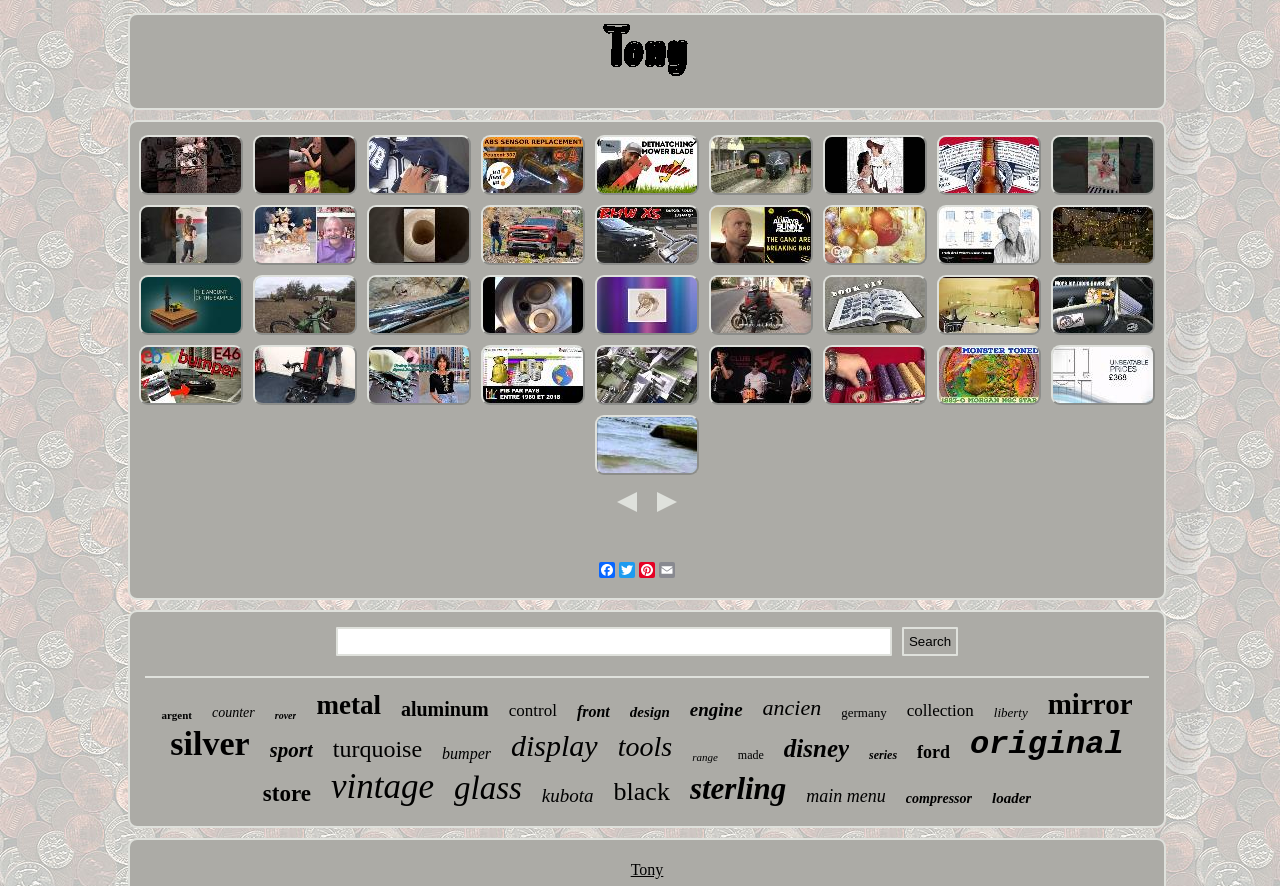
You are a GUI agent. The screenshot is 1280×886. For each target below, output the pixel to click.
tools (645, 746)
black (642, 791)
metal (348, 705)
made (751, 755)
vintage (382, 786)
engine (716, 709)
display (554, 745)
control (533, 710)
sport (291, 750)
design (650, 712)
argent (176, 715)
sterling (738, 788)
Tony (647, 869)
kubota (568, 795)
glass (488, 788)
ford (933, 752)
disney (816, 748)
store (287, 793)
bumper (466, 753)
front (593, 711)
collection (940, 710)
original (1047, 744)
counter (233, 712)
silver (209, 743)
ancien (792, 707)
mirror (1090, 704)
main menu (846, 796)
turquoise (377, 749)
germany (863, 712)
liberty (1011, 712)
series (883, 755)
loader (1011, 798)
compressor (939, 798)
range (705, 757)
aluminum (445, 709)
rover (286, 715)
